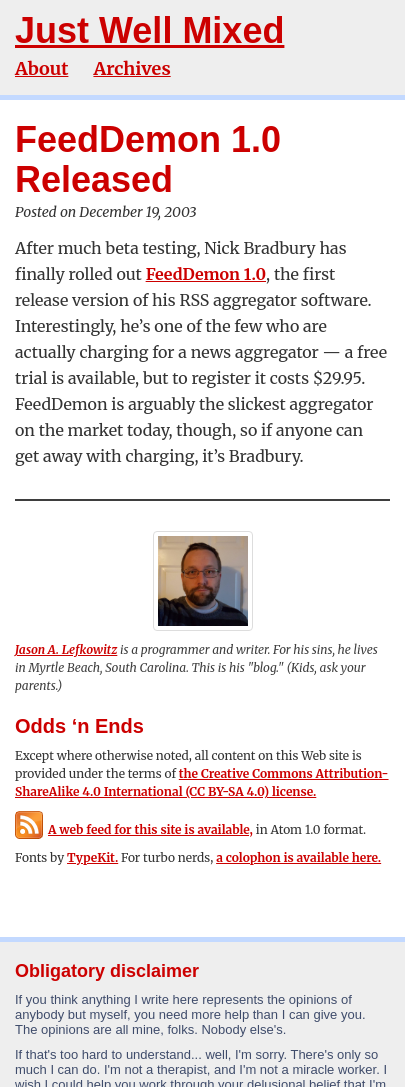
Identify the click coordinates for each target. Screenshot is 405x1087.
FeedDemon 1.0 (206, 274)
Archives (131, 68)
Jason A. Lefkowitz (66, 649)
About (41, 68)
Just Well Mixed (149, 30)
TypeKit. (92, 857)
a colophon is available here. (298, 857)
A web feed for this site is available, (134, 829)
